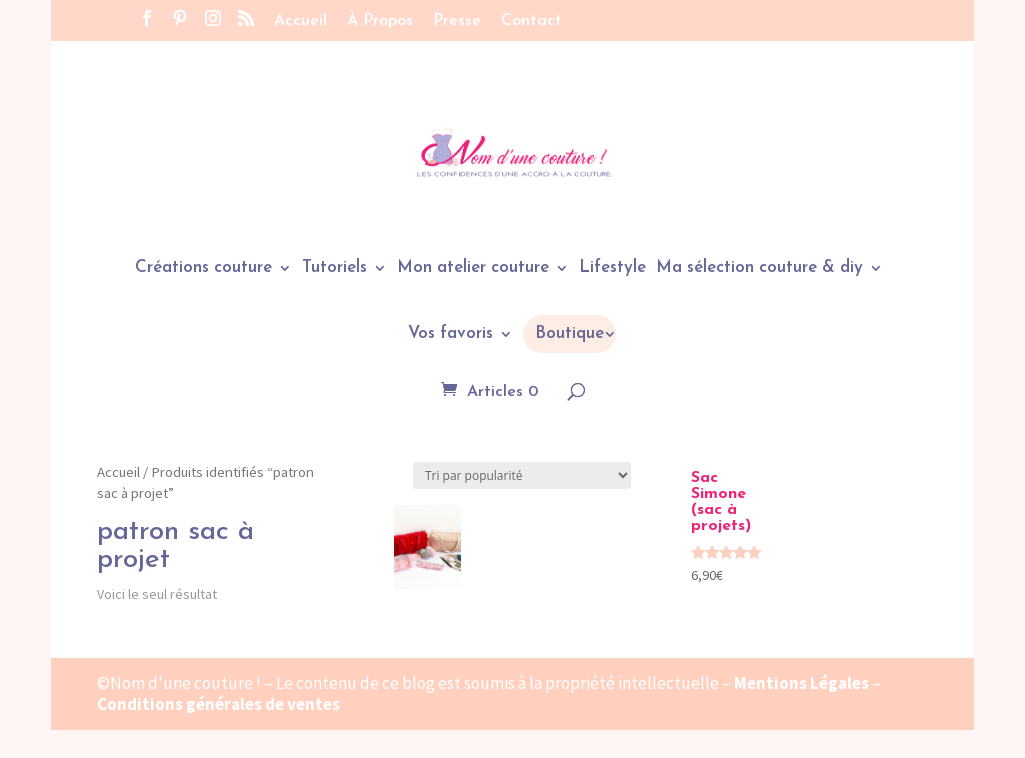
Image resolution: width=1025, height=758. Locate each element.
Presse (457, 21)
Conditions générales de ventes (218, 704)
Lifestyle (612, 268)
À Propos (380, 21)
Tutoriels (334, 268)
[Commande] (522, 475)
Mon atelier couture (473, 268)
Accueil (300, 21)
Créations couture (203, 268)
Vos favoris (450, 334)
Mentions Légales (801, 683)
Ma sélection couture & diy (759, 268)
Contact (531, 21)
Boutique (569, 333)
